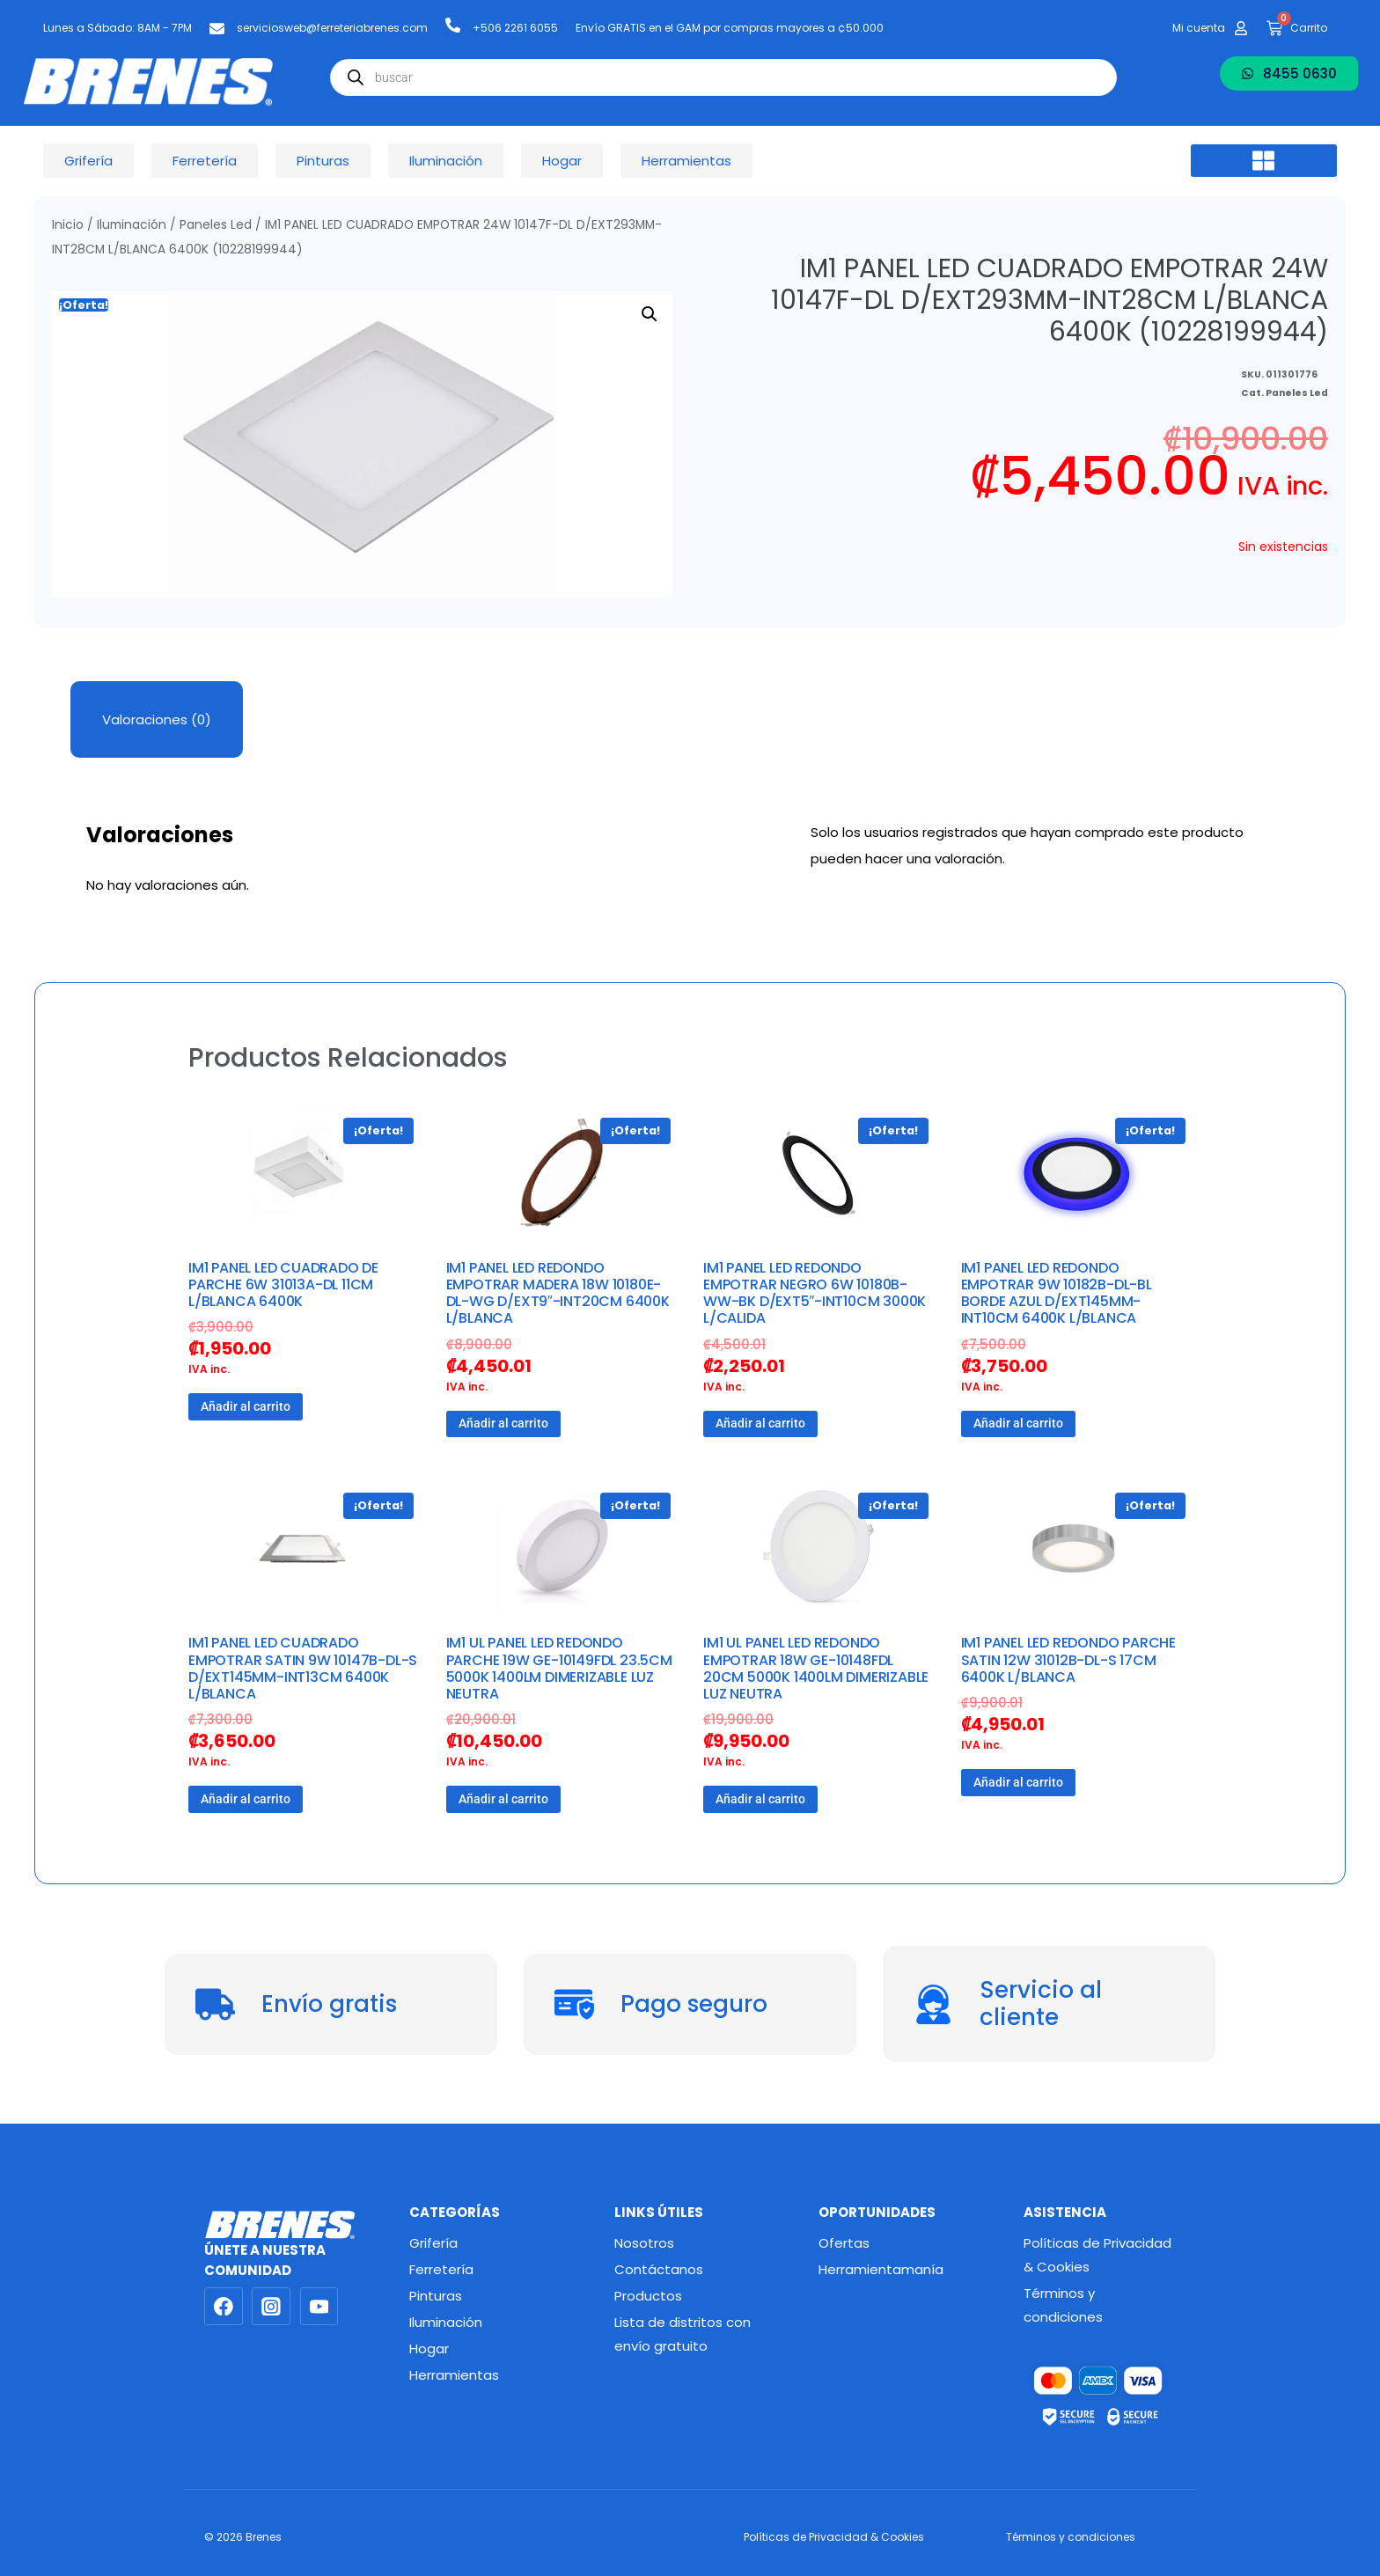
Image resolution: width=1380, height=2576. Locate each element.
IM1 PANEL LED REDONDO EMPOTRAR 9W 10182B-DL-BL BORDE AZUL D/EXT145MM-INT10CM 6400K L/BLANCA (1056, 1293)
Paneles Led (216, 225)
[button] (1264, 161)
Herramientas (454, 2375)
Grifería (433, 2243)
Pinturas (435, 2295)
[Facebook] (223, 2306)
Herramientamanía (880, 2269)
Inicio (68, 225)
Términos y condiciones (1063, 2305)
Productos (648, 2295)
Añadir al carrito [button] (245, 1406)
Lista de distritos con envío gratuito (682, 2334)
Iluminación (131, 225)
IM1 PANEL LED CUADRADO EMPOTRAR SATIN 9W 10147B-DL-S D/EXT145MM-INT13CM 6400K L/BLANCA (302, 1668)
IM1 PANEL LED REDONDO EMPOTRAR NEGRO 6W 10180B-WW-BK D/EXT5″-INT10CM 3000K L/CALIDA (814, 1293)
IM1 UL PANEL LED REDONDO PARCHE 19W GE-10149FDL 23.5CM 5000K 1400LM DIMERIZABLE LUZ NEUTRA (559, 1668)
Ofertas (844, 2243)
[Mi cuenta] (1241, 28)
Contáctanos (658, 2269)
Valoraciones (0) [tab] (156, 719)
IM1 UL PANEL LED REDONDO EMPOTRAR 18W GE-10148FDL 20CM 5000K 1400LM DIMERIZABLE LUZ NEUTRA (816, 1668)
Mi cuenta (1198, 27)
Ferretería (441, 2269)
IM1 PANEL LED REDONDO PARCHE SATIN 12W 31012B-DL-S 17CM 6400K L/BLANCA (1068, 1659)
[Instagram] (271, 2306)
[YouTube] (319, 2306)
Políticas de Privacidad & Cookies (1097, 2255)
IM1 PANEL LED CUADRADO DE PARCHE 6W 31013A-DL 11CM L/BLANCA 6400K (283, 1284)
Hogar (429, 2348)
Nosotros (644, 2243)
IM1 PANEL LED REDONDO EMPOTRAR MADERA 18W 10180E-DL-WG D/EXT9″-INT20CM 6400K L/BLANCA (558, 1293)
